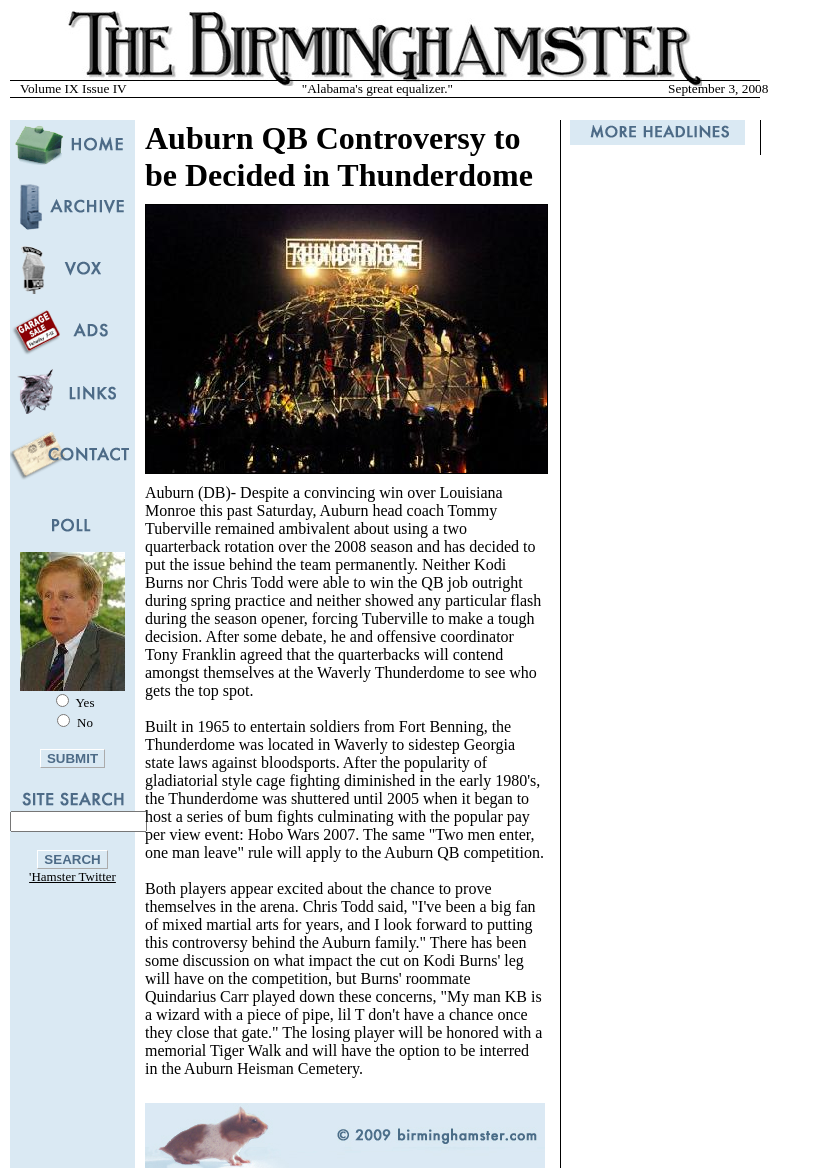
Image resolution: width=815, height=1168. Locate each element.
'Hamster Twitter (72, 876)
